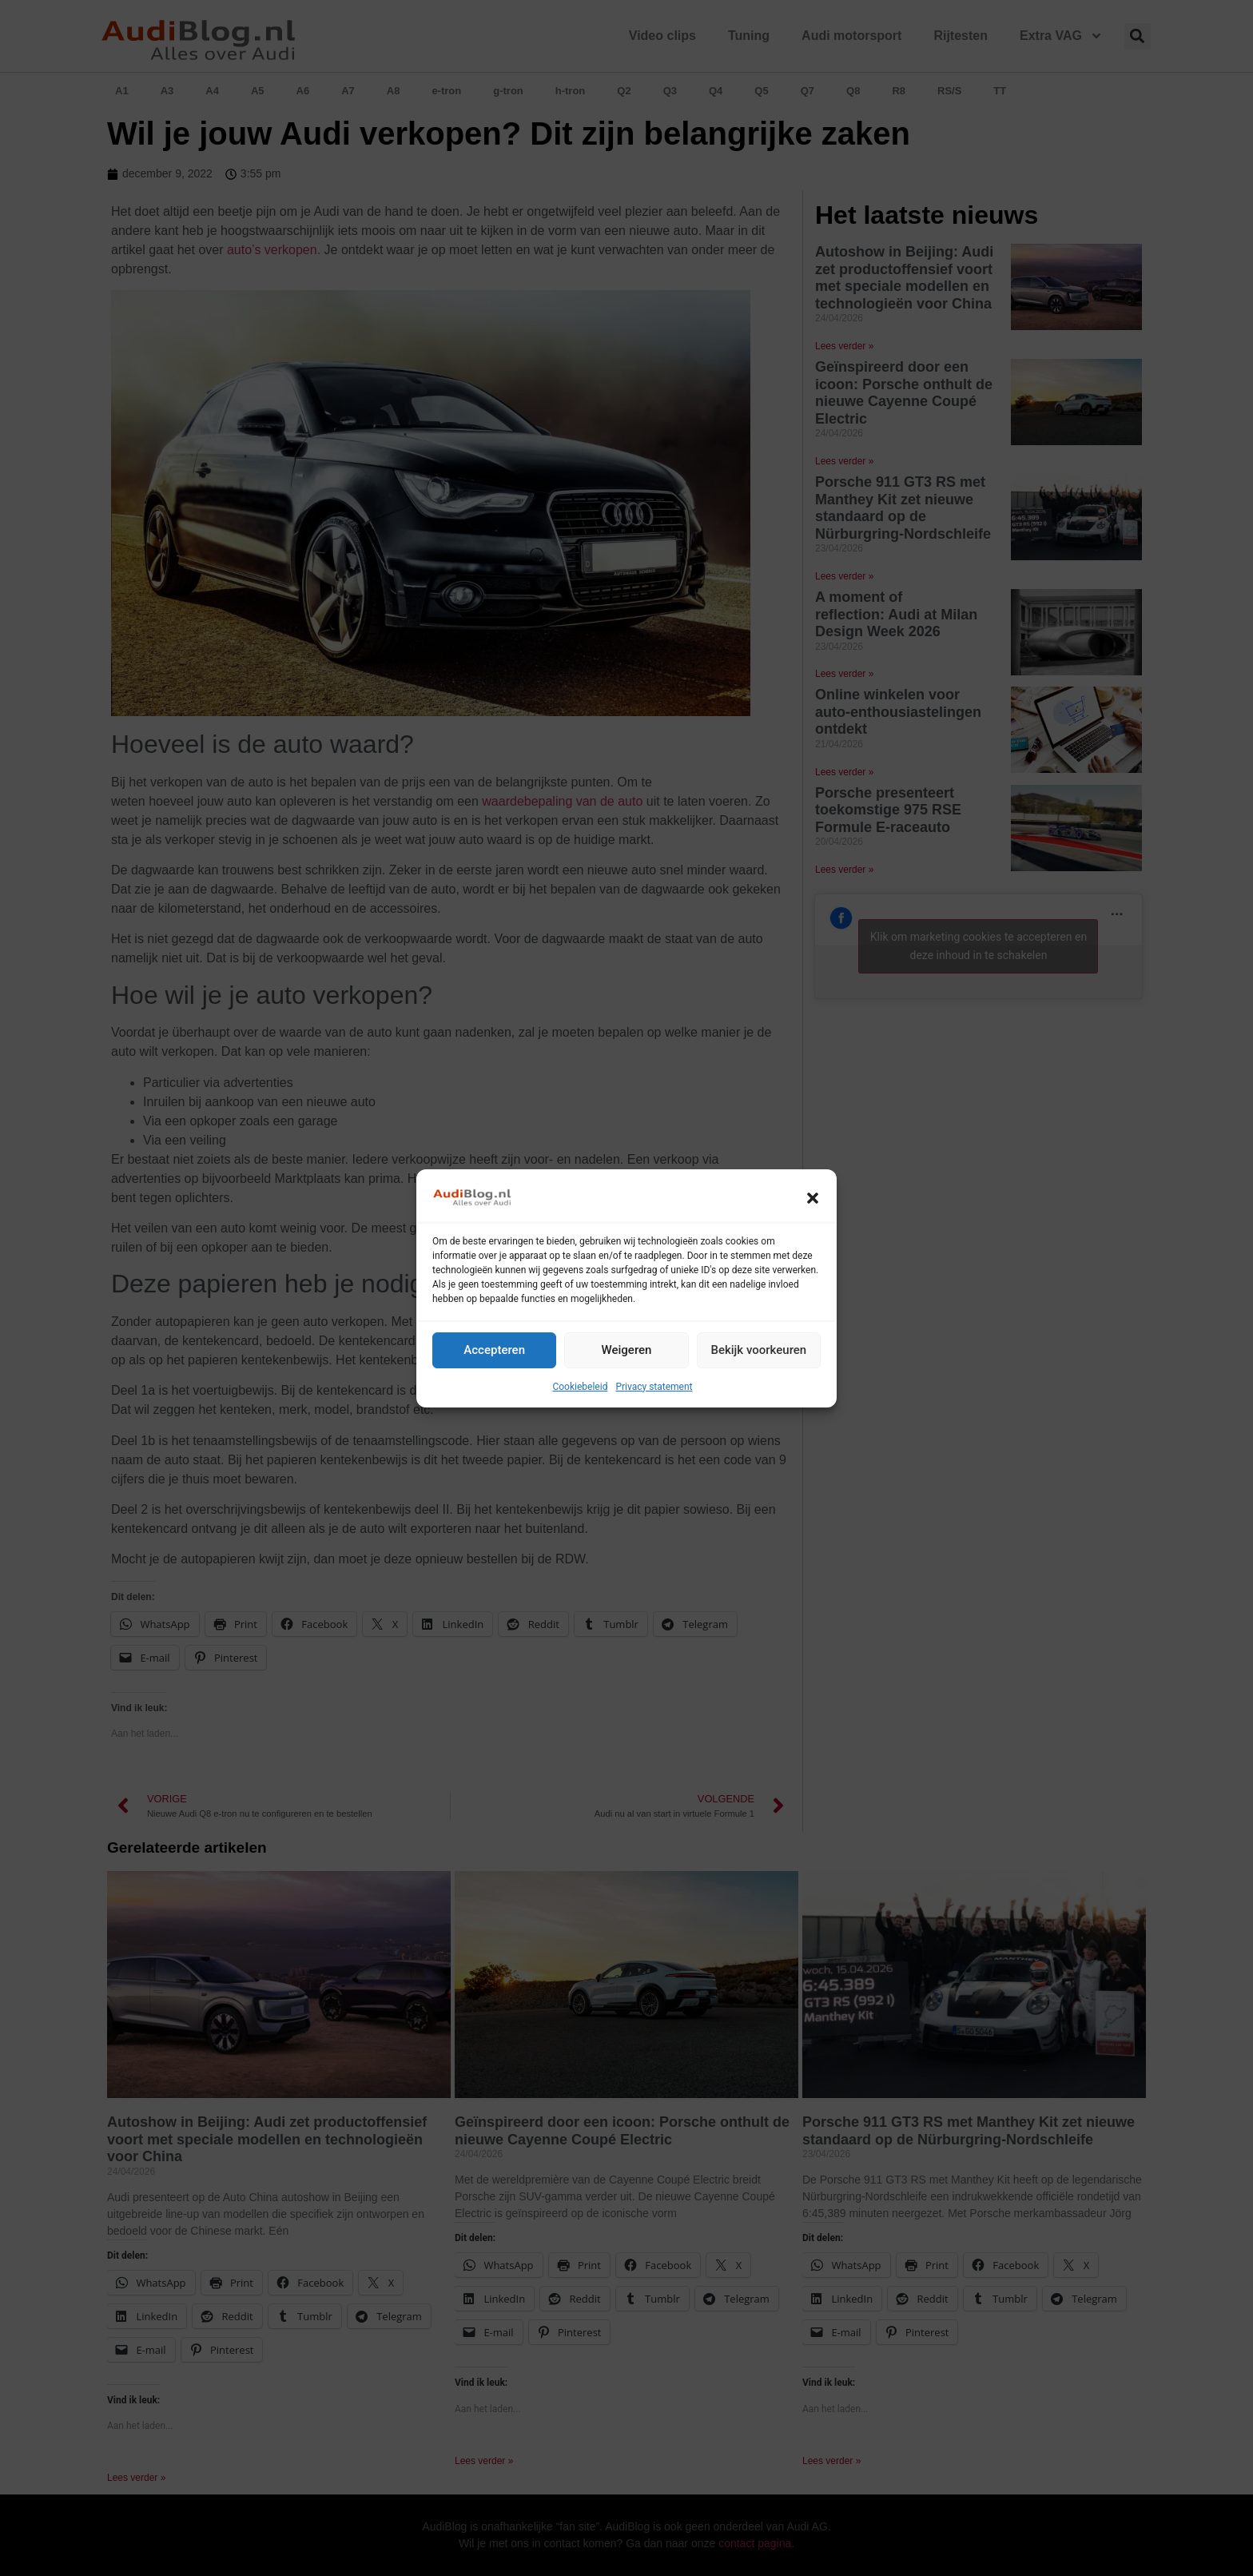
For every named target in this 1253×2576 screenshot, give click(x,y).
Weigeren (627, 1350)
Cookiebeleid (579, 1386)
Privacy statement (653, 1386)
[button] (813, 1198)
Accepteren (494, 1350)
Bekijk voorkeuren (758, 1350)
